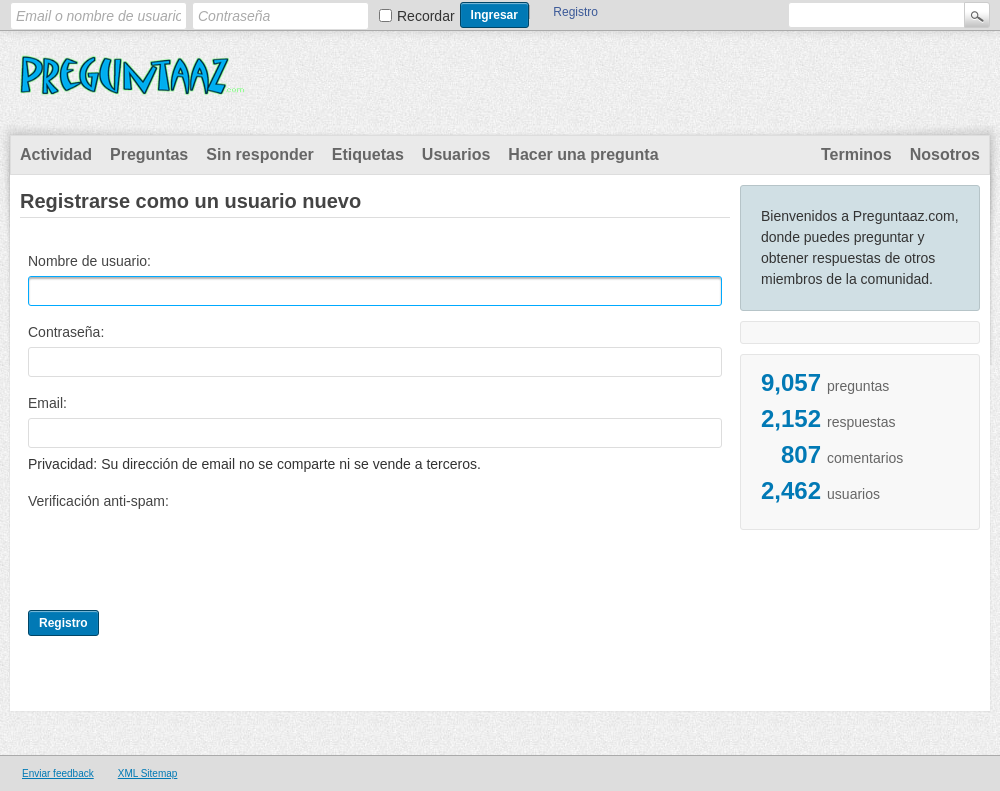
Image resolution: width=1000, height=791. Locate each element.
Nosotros (945, 154)
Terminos (856, 154)
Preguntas (149, 154)
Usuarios (456, 154)
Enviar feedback (58, 773)
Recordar (426, 16)
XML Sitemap (148, 773)
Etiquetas (368, 154)
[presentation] (180, 555)
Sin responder (260, 154)
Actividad (56, 154)
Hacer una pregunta (583, 154)
